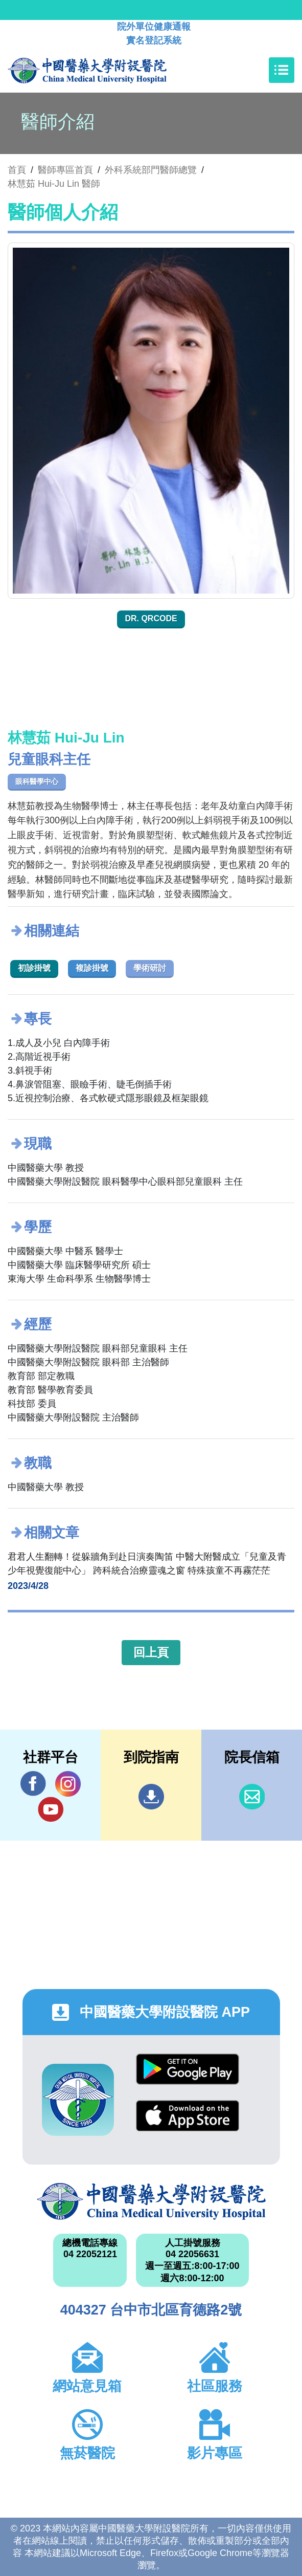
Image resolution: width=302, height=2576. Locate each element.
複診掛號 (92, 968)
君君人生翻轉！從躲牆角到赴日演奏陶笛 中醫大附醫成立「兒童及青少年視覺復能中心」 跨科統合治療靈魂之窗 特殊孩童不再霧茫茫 (147, 1564)
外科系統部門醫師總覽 (151, 170)
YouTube (50, 1809)
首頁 (17, 170)
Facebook (33, 1783)
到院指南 (151, 1796)
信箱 (252, 1796)
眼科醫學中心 (36, 781)
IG (68, 1784)
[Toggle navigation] (281, 70)
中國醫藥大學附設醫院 (151, 2201)
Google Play (187, 2069)
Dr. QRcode (151, 618)
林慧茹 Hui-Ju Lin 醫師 (54, 184)
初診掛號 (34, 968)
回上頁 (151, 1652)
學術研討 (149, 968)
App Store (187, 2115)
